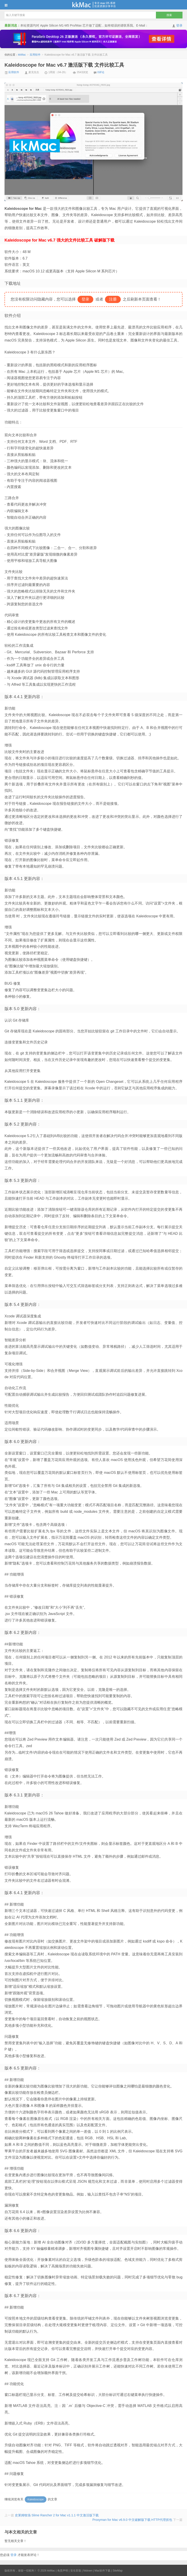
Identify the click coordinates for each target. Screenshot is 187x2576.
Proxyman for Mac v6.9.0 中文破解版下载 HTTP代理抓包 (132, 2520)
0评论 (100, 72)
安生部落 (75, 2570)
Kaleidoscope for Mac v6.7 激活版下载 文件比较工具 (64, 65)
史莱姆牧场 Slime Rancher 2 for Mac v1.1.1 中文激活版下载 (57, 2515)
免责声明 (62, 2570)
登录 (179, 25)
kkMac (93, 4)
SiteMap (118, 2570)
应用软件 (35, 54)
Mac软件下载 (102, 2570)
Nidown (87, 2570)
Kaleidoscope (35, 2499)
